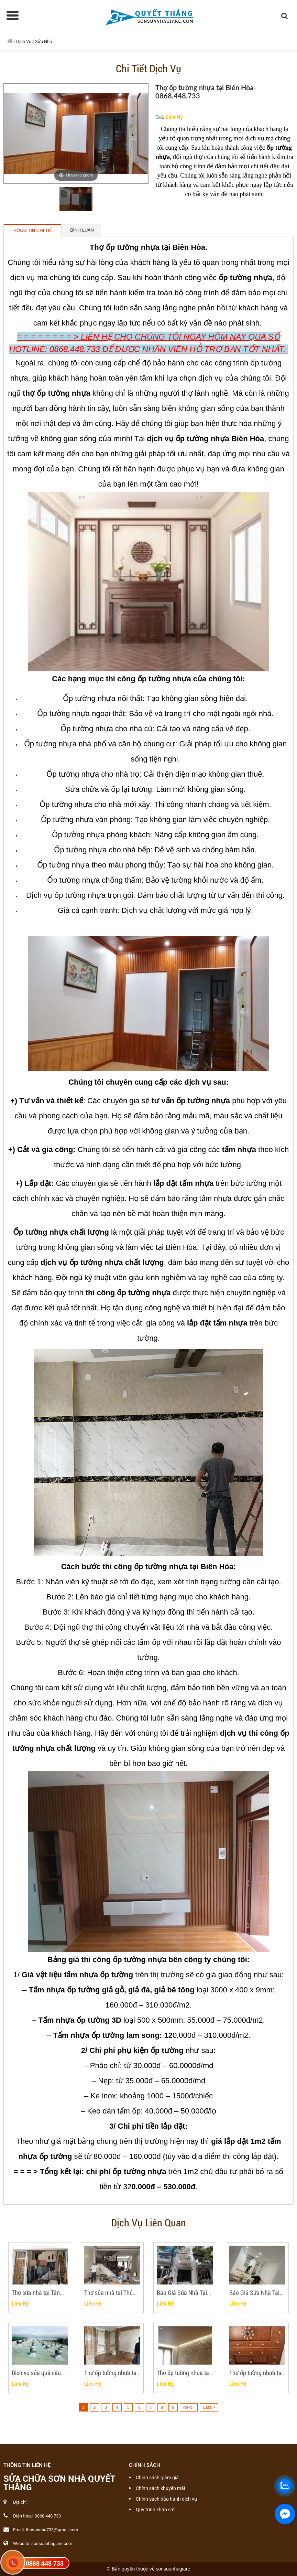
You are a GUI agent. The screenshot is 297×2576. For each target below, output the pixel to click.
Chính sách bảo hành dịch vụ (166, 2499)
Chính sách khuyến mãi (160, 2488)
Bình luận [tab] (82, 230)
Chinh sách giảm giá (157, 2477)
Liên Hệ (174, 116)
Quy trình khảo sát (155, 2509)
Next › (188, 2407)
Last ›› (209, 2407)
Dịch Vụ (23, 41)
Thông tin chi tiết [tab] (32, 230)
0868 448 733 (45, 2563)
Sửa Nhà (43, 41)
